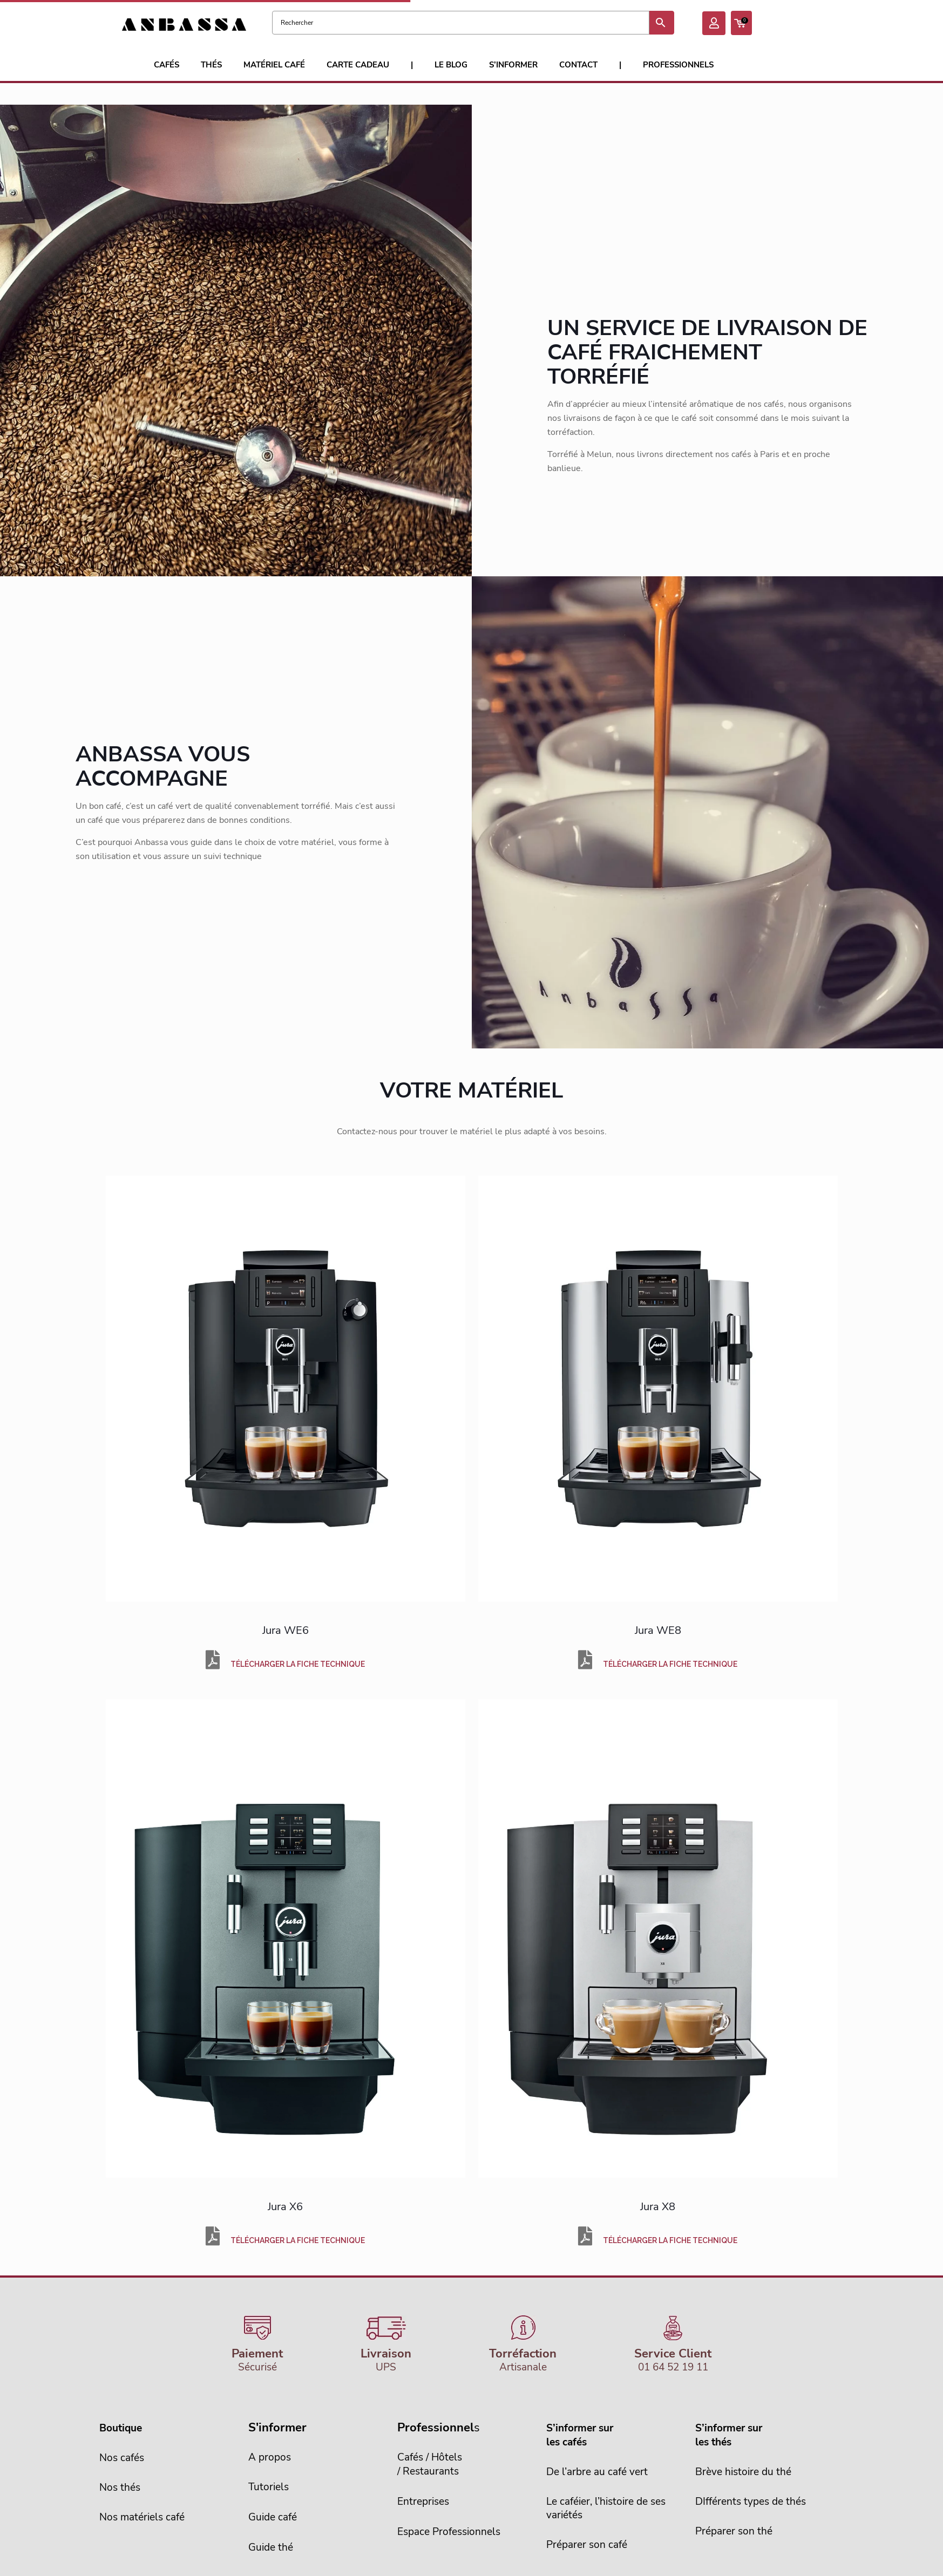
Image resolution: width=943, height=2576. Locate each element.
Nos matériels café (142, 2517)
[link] (285, 1389)
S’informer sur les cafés (579, 2435)
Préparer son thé (733, 2531)
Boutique (120, 2428)
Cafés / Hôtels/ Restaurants (429, 2464)
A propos (269, 2457)
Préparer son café (586, 2545)
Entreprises (423, 2502)
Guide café (272, 2517)
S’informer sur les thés (728, 2435)
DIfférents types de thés (750, 2502)
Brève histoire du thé (743, 2472)
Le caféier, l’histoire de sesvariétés (606, 2508)
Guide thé (270, 2547)
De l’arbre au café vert (597, 2472)
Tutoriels (268, 2487)
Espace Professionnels (448, 2532)
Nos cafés (121, 2458)
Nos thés (119, 2487)
